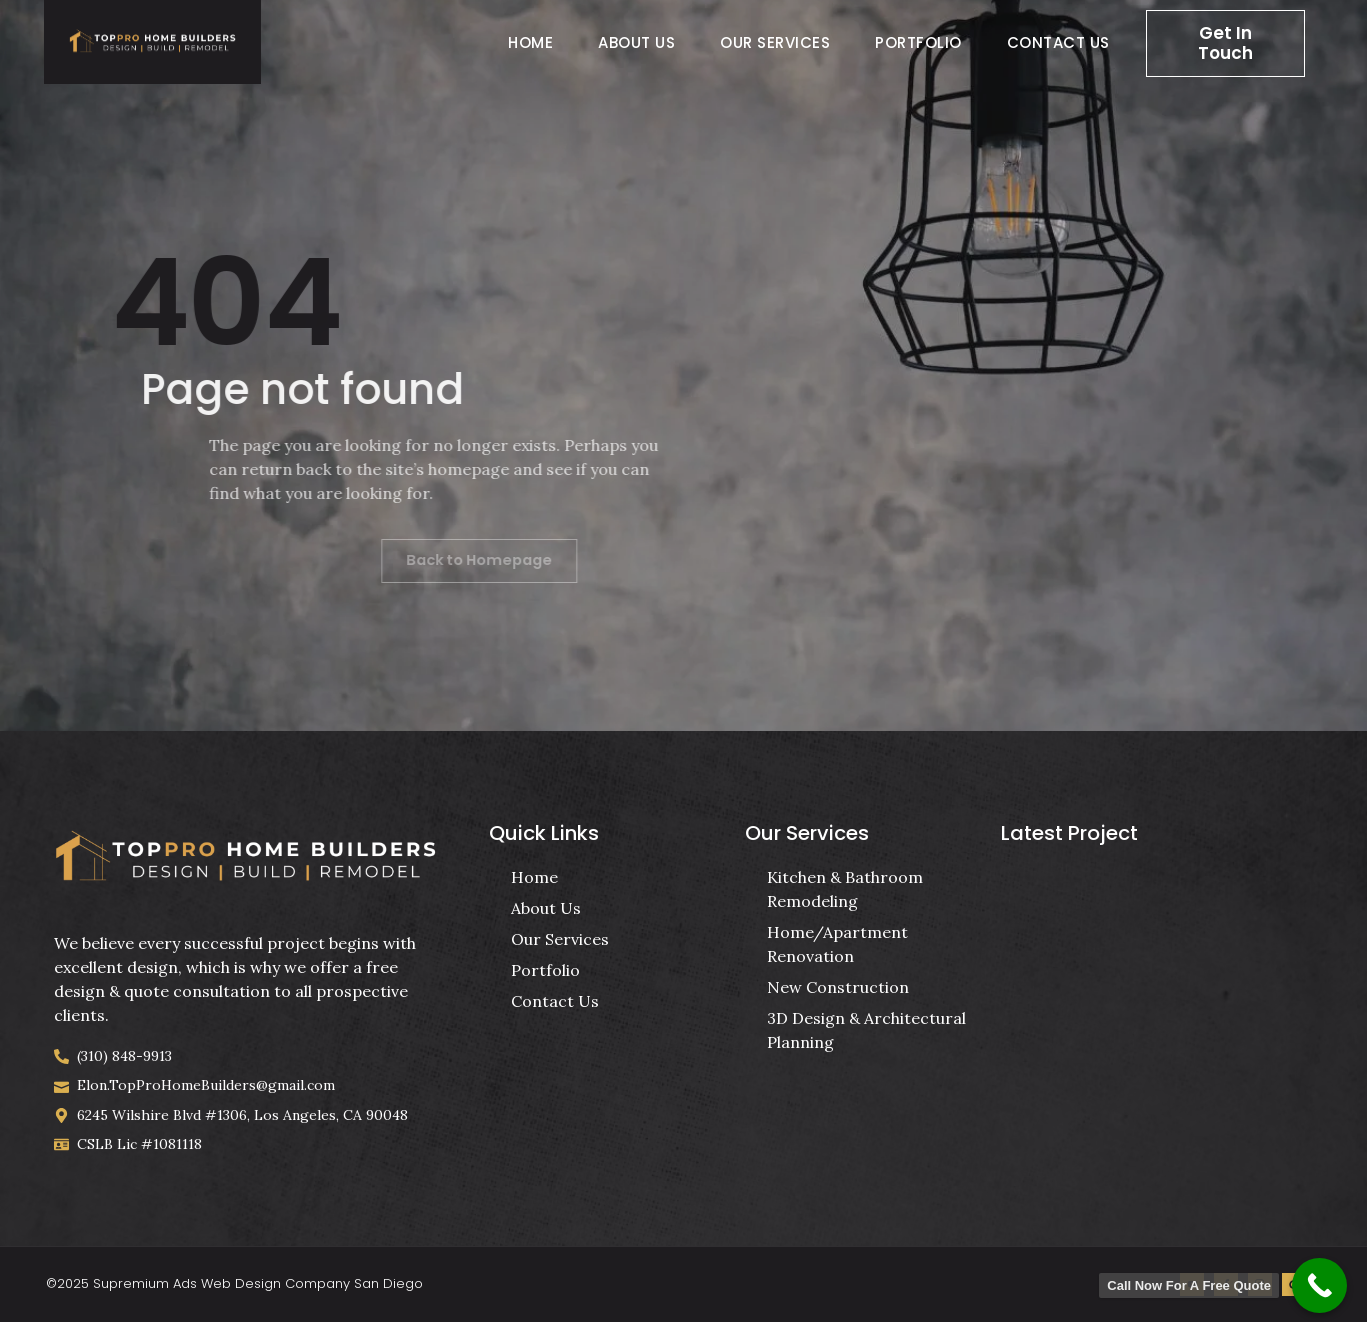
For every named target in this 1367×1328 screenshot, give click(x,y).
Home (530, 42)
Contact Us (1058, 42)
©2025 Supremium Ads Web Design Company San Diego (234, 1288)
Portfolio (918, 42)
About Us (636, 42)
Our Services (775, 42)
